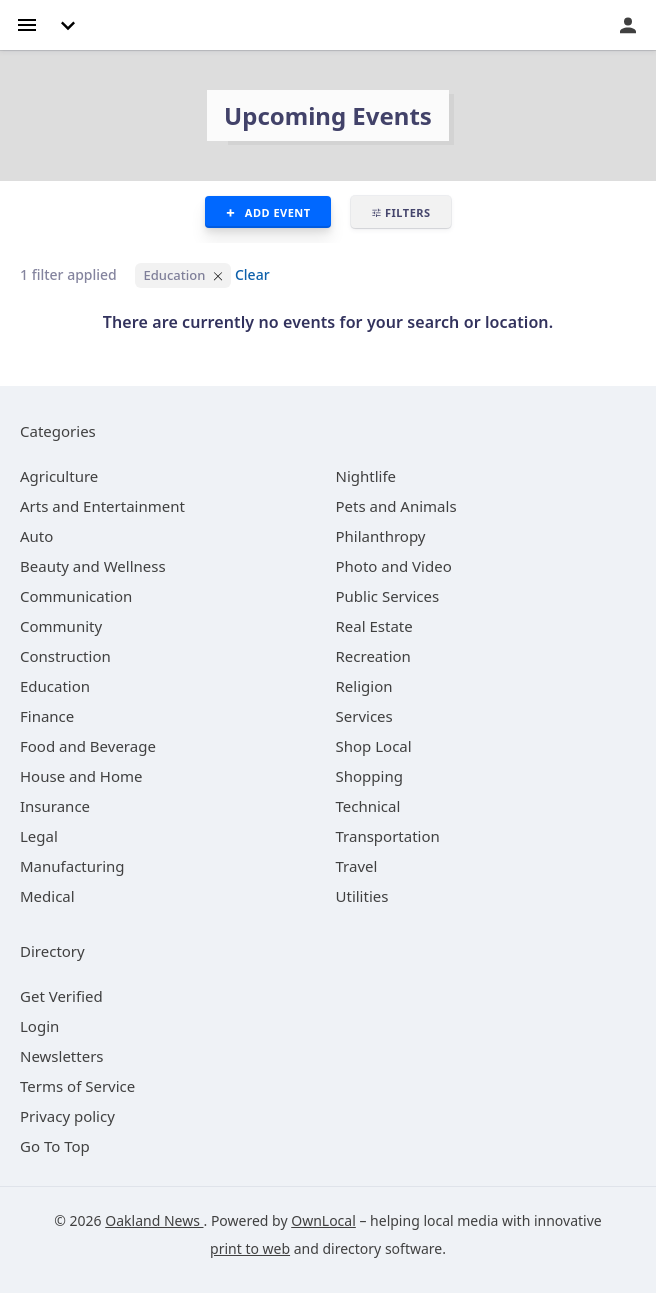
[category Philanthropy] (381, 536)
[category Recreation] (373, 656)
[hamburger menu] (27, 23)
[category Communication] (76, 596)
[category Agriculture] (59, 476)
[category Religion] (364, 686)
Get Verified (61, 996)
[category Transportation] (388, 836)
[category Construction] (65, 656)
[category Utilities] (362, 896)
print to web (250, 1248)
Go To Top (55, 1146)
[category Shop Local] (374, 746)
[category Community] (61, 626)
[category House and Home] (81, 776)
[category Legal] (39, 836)
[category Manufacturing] (72, 866)
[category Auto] (36, 536)
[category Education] (55, 686)
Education (174, 275)
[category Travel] (357, 866)
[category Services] (364, 716)
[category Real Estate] (374, 626)
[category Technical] (368, 806)
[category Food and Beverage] (88, 746)
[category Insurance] (55, 806)
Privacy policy (67, 1116)
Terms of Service (77, 1086)
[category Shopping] (369, 776)
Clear (252, 274)
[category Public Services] (388, 596)
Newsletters (62, 1056)
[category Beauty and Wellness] (93, 566)
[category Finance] (47, 716)
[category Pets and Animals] (396, 506)
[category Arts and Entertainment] (102, 506)
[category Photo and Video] (394, 566)
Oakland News (154, 1220)
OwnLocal (323, 1220)
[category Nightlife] (366, 476)
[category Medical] (47, 896)
